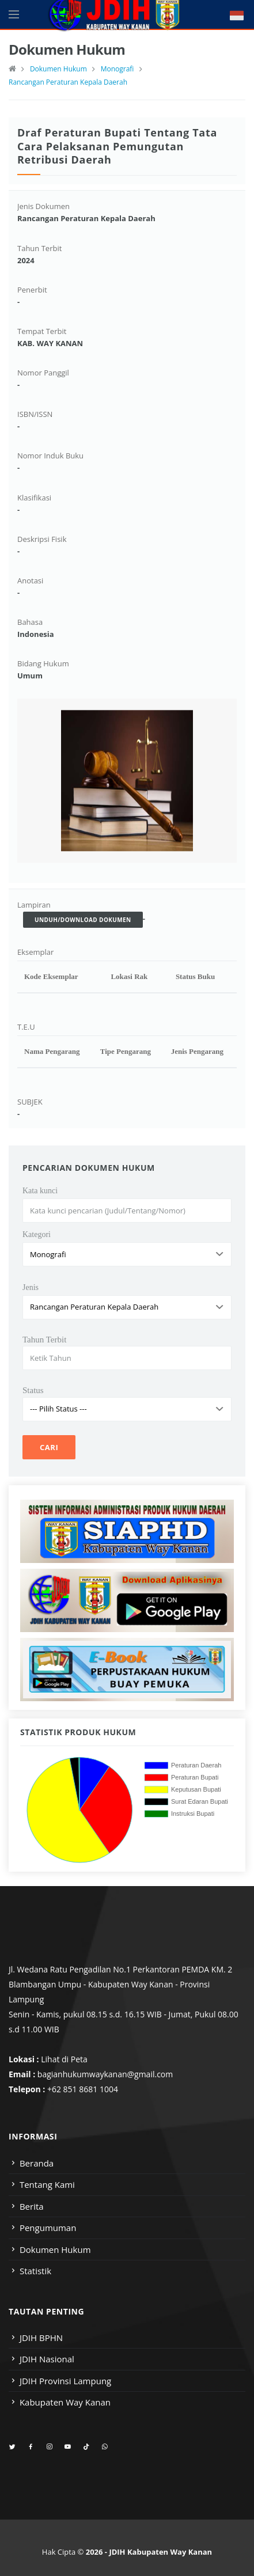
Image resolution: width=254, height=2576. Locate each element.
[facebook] (31, 2447)
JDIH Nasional (47, 2359)
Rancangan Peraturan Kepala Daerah (68, 82)
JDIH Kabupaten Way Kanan (160, 2552)
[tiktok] (86, 2447)
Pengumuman (48, 2227)
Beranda (37, 2163)
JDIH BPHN (41, 2337)
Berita (32, 2206)
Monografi (117, 69)
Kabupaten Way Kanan (65, 2402)
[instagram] (49, 2447)
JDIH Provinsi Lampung (65, 2381)
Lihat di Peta (64, 2059)
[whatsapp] (104, 2447)
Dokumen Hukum (58, 69)
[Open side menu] (14, 14)
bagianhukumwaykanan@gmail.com (105, 2074)
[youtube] (67, 2447)
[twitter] (12, 2447)
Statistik (35, 2271)
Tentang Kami (47, 2184)
